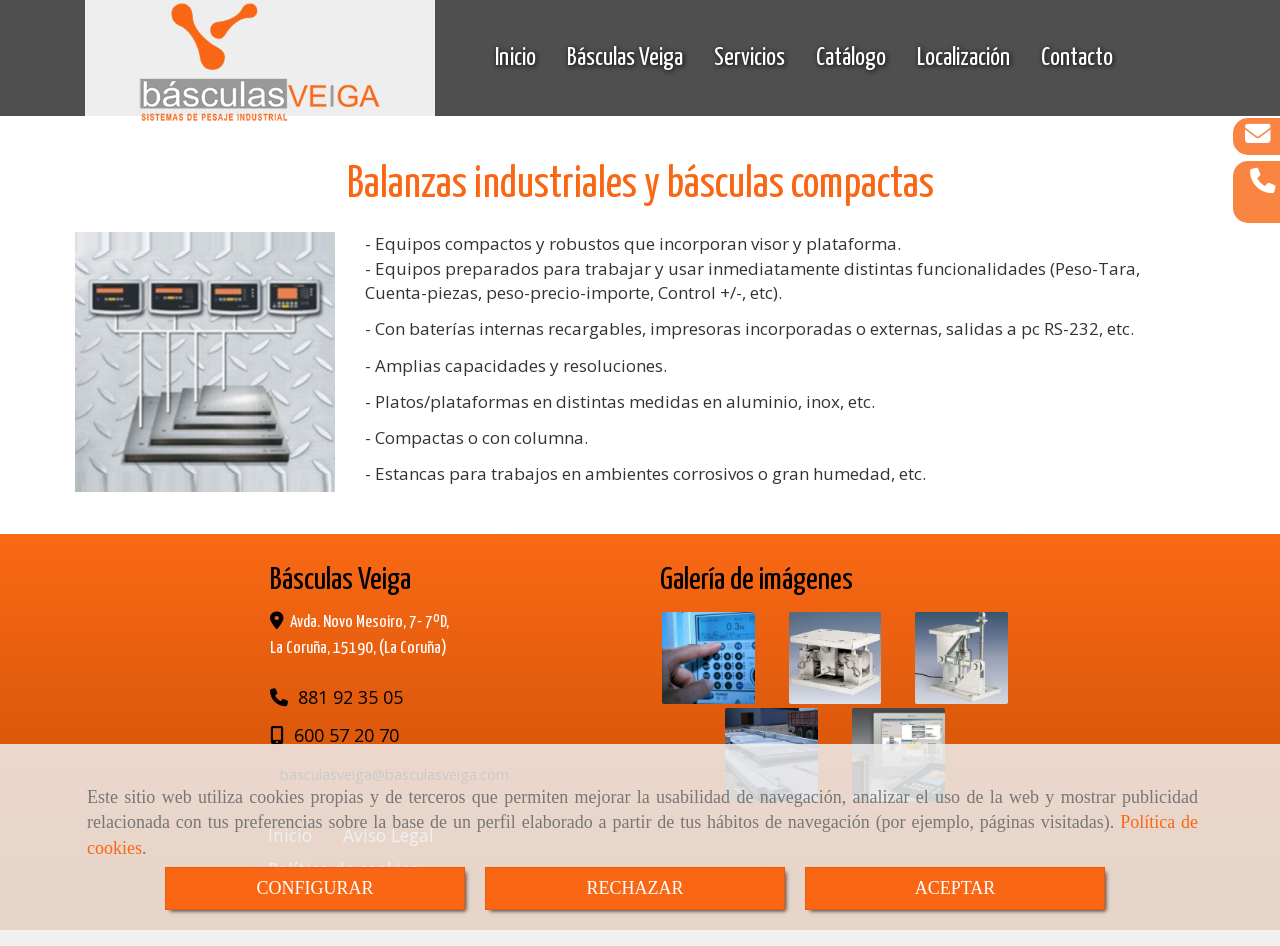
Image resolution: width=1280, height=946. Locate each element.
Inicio (515, 60)
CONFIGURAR (314, 888)
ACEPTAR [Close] (955, 888)
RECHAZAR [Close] (634, 888)
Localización (963, 60)
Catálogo (851, 60)
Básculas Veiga (625, 60)
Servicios (749, 60)
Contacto (1077, 60)
